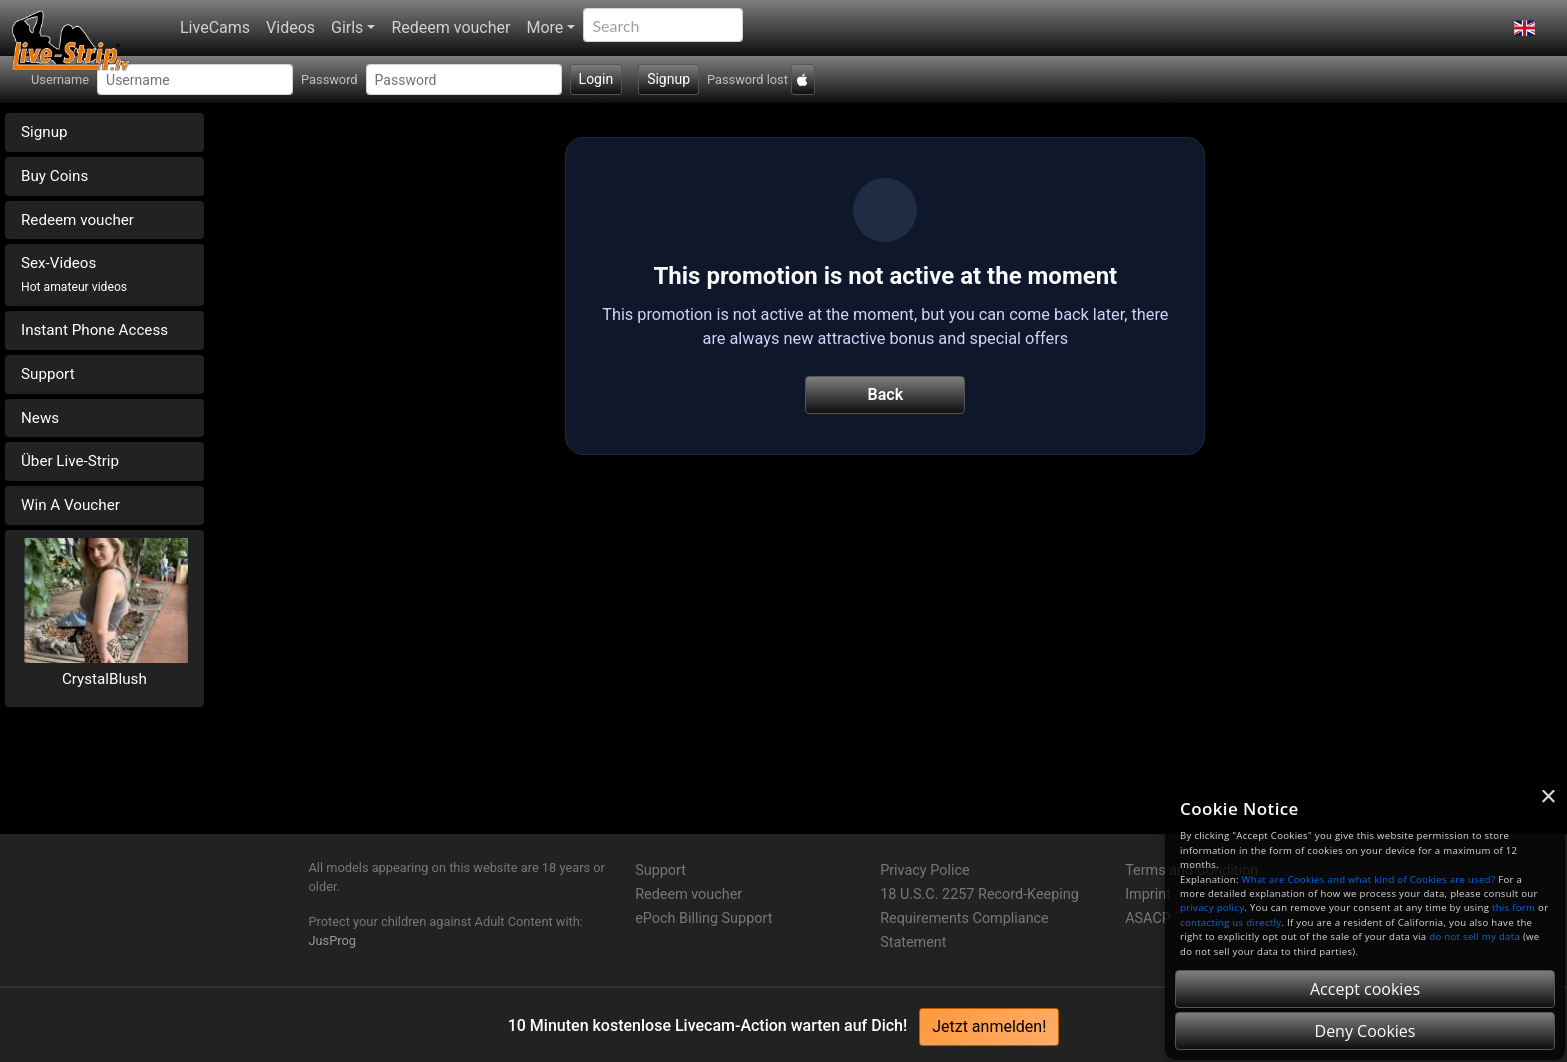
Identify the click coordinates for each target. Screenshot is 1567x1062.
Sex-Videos (74, 274)
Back (886, 394)
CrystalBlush (104, 679)
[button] (1524, 28)
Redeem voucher (450, 27)
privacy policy (1212, 907)
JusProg (333, 940)
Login (596, 79)
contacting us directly (1230, 922)
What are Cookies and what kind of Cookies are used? (1369, 879)
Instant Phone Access (94, 330)
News (40, 418)
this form (1513, 907)
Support (48, 374)
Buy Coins (54, 176)
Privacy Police (924, 870)
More (544, 27)
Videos (290, 27)
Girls (347, 27)
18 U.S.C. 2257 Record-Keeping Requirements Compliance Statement (979, 918)
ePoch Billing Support (703, 918)
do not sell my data (1474, 936)
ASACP (1148, 918)
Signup (668, 79)
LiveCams (215, 27)
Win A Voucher (70, 505)
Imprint (1148, 894)
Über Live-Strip (70, 461)
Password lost (747, 79)
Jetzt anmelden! (989, 1026)
